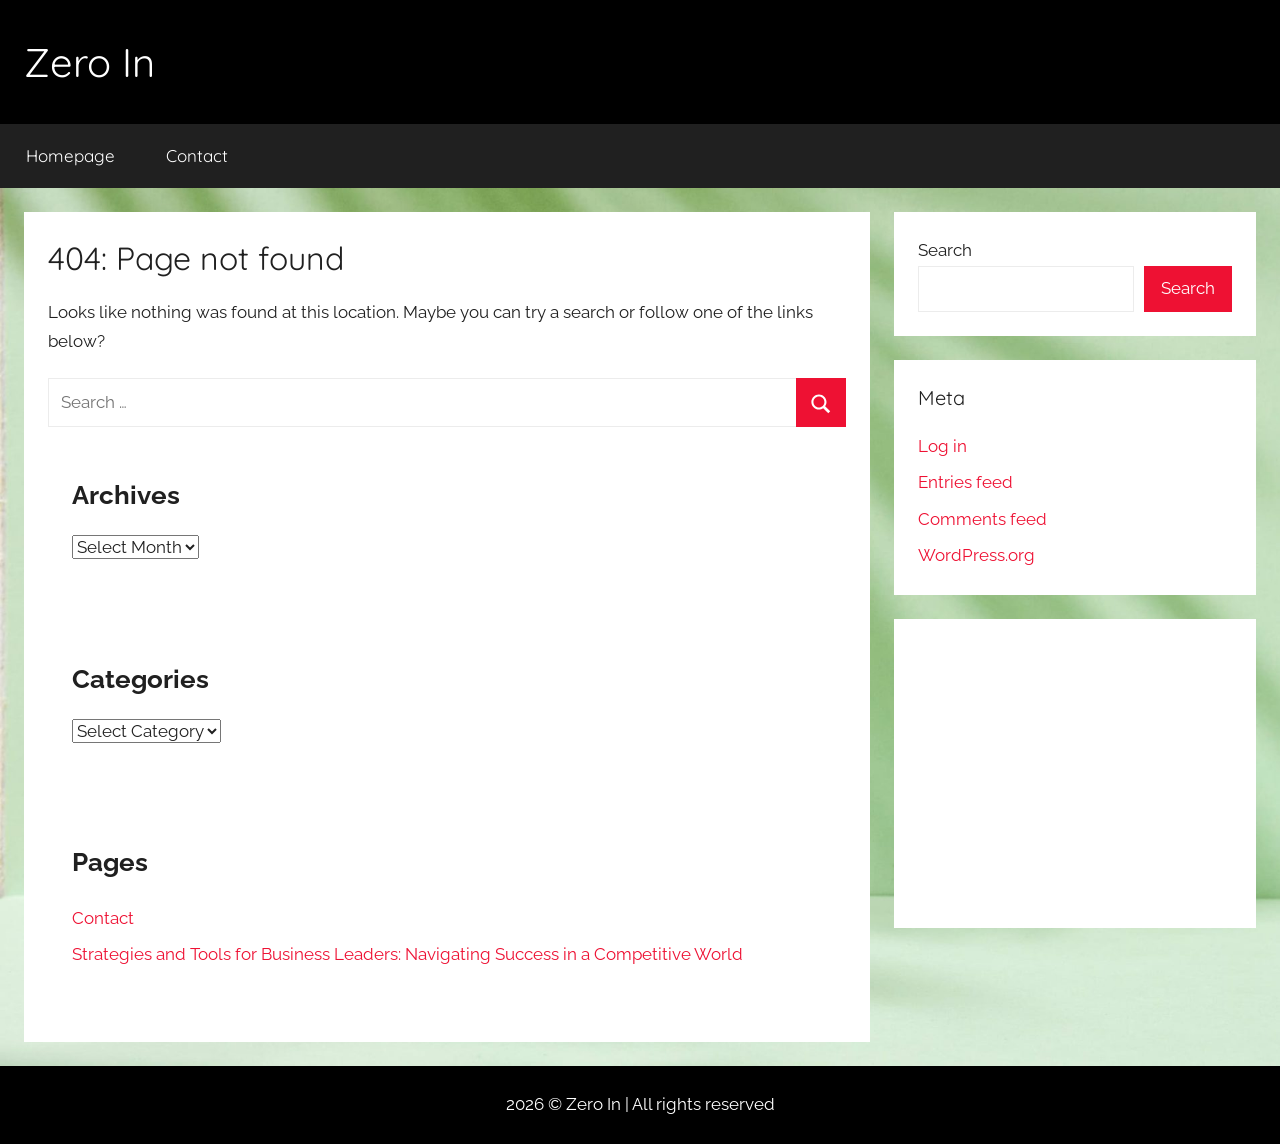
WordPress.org (976, 555)
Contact (197, 155)
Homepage (70, 155)
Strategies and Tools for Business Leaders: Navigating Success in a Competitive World (407, 954)
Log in (942, 446)
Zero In (89, 62)
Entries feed (965, 482)
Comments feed (982, 519)
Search (945, 250)
